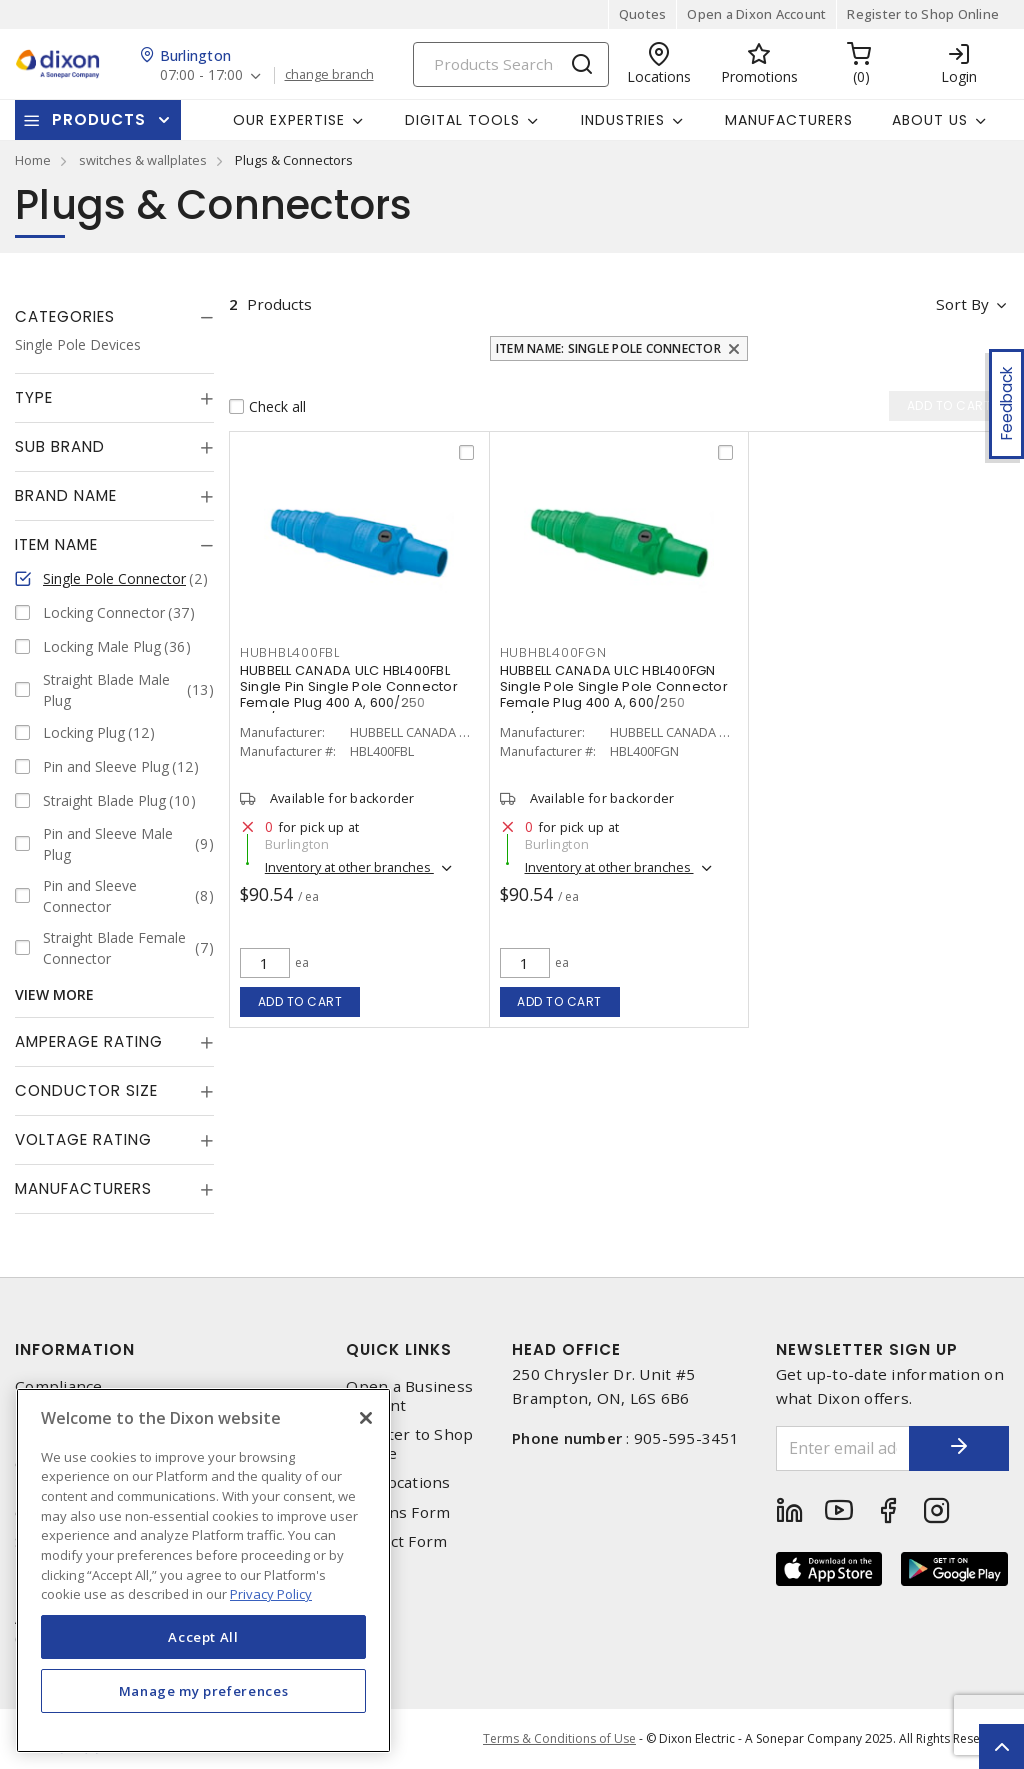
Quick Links (399, 1349)
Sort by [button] (962, 304)
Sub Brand (60, 446)
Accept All (203, 1637)
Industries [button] (623, 120)
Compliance (59, 1386)
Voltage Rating (83, 1139)
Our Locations (398, 1482)
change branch (329, 75)
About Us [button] (930, 120)
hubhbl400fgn (553, 652)
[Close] (366, 1418)
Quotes (643, 14)
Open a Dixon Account (756, 14)
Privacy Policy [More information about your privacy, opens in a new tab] (271, 1594)
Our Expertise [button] (289, 120)
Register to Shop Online (923, 14)
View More (54, 994)
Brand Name (66, 495)
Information (75, 1349)
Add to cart (300, 1001)
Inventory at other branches (349, 867)
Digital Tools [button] (462, 120)
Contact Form (396, 1541)
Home (33, 160)
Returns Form (398, 1512)
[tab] (114, 317)
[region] (203, 1570)
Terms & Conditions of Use (559, 1738)
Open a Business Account (409, 1396)
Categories (65, 316)
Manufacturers (789, 120)
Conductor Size (86, 1090)
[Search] (511, 64)
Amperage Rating (89, 1041)
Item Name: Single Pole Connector (608, 348)
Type (34, 397)
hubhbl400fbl (290, 652)
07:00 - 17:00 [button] (201, 75)
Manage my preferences (204, 1691)
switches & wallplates (143, 160)
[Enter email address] (843, 1448)
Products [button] (99, 119)
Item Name (56, 544)
